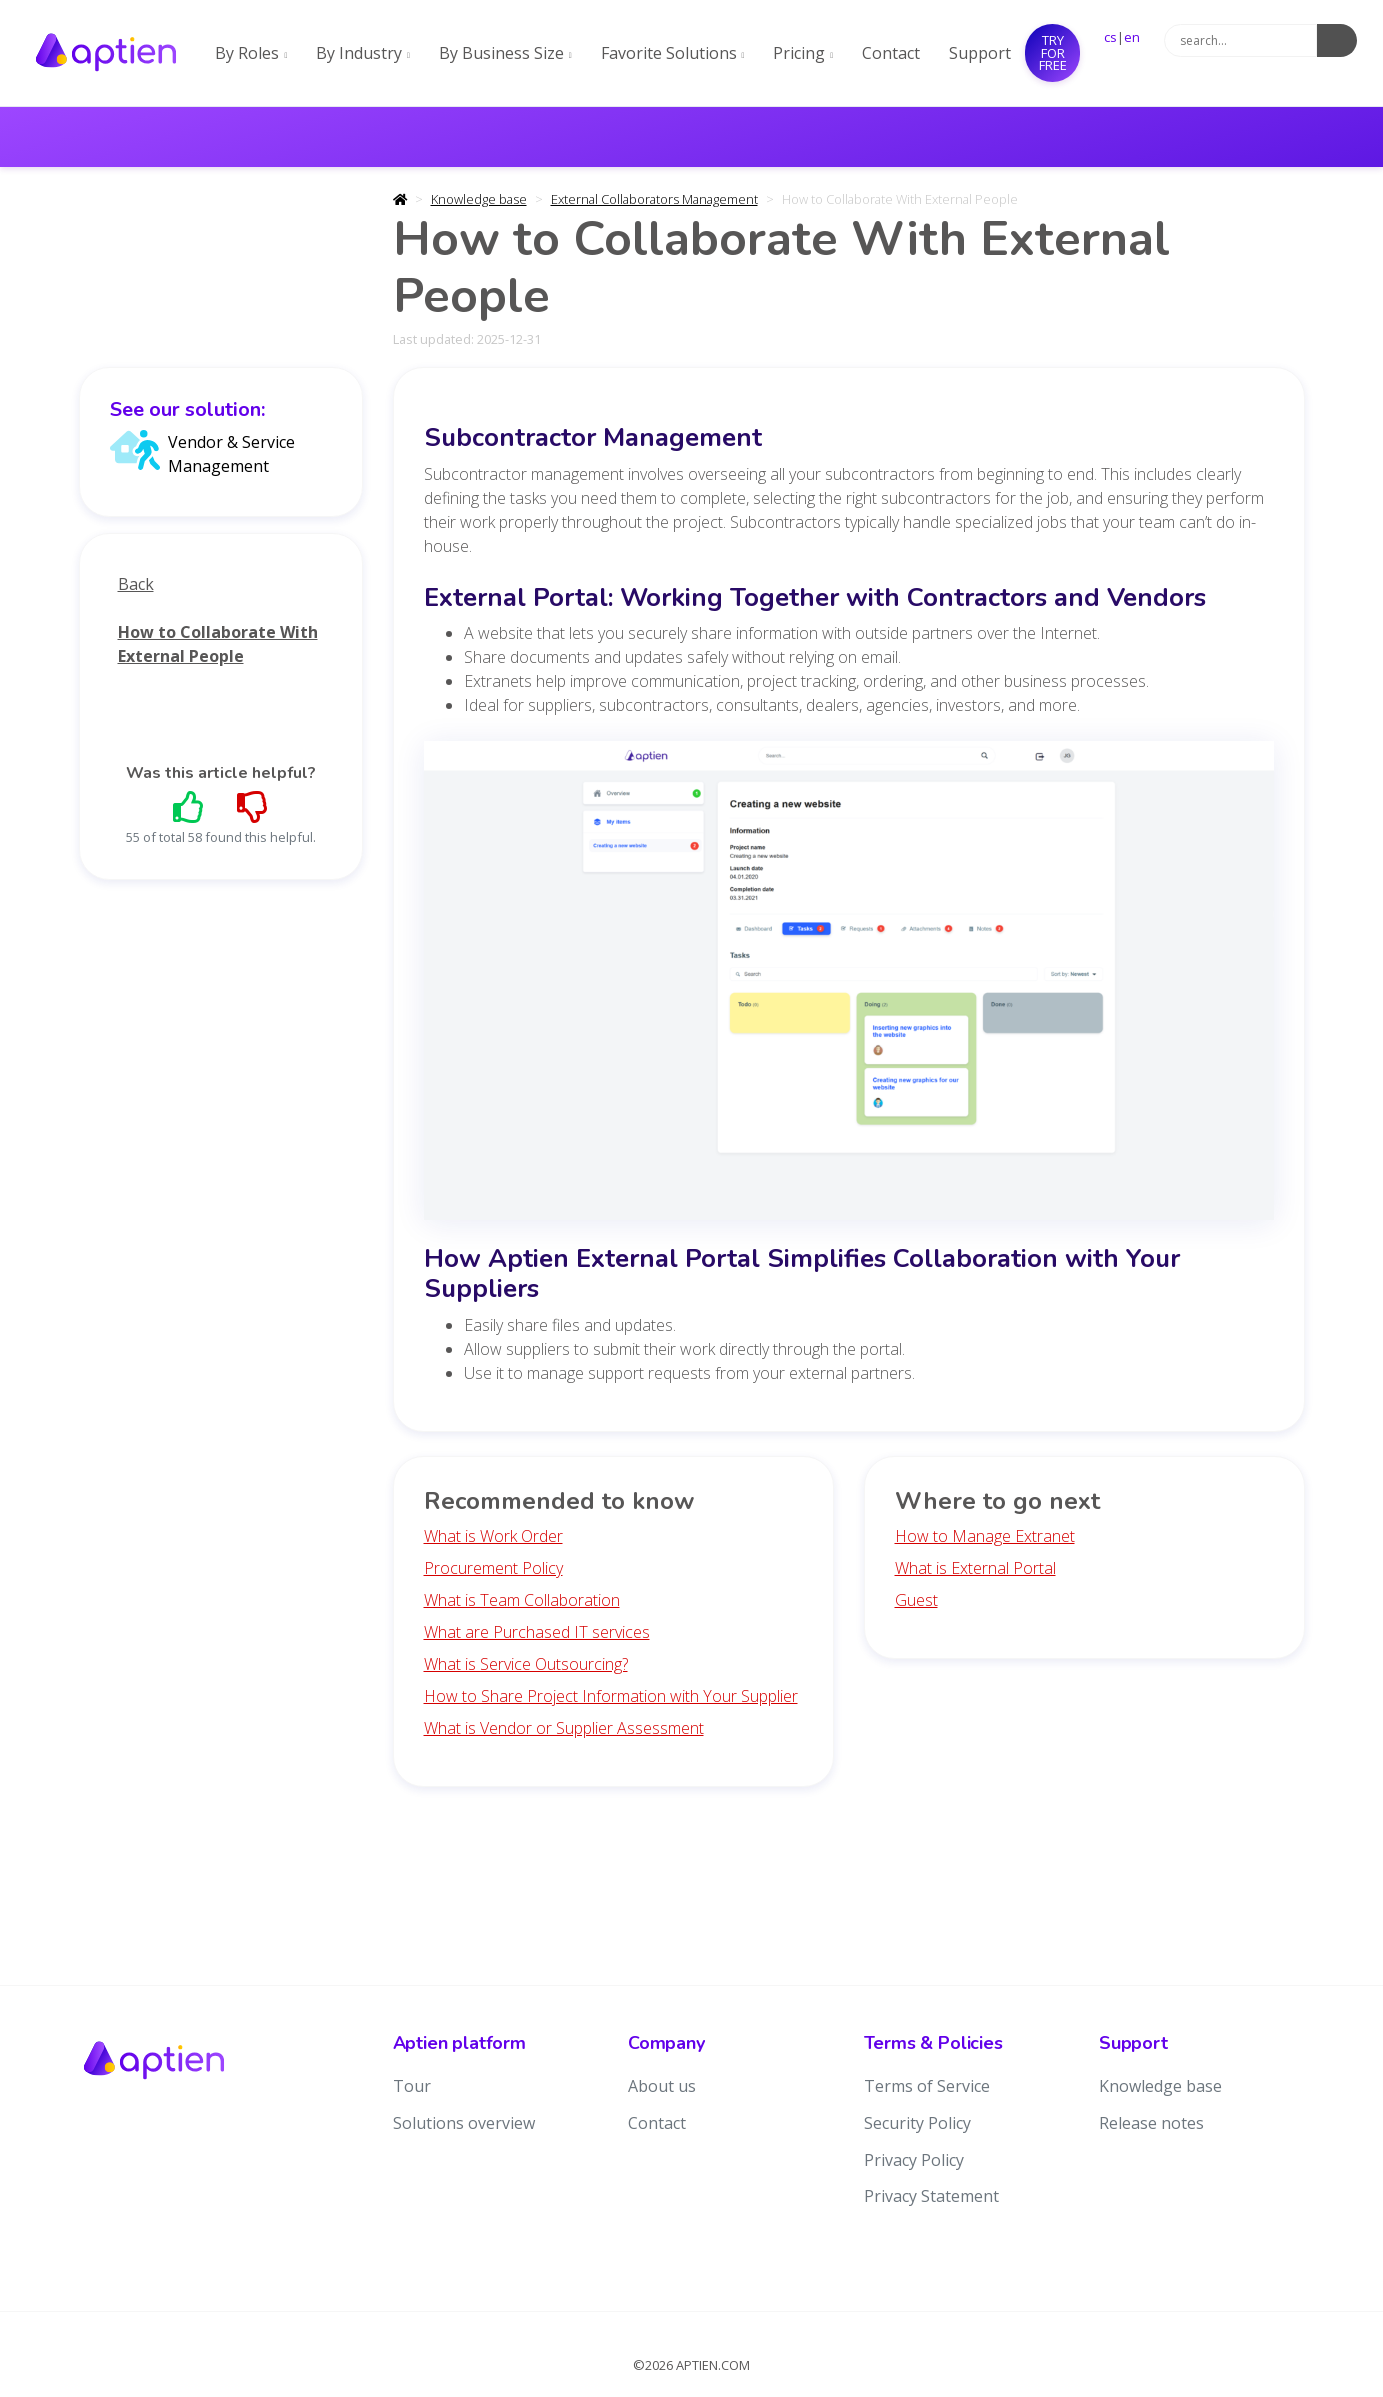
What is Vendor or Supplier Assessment (564, 1728)
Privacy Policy (914, 2160)
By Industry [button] (363, 53)
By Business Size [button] (505, 53)
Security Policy (917, 2123)
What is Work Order (493, 1536)
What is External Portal (975, 1568)
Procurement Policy (493, 1568)
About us (662, 2086)
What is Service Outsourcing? (526, 1664)
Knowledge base (479, 199)
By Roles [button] (251, 53)
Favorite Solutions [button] (673, 53)
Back (136, 584)
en (1132, 37)
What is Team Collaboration (522, 1600)
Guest (916, 1600)
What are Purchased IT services (537, 1632)
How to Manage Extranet (985, 1536)
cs (1110, 37)
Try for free (1053, 52)
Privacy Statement (931, 2196)
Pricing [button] (803, 53)
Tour (412, 2086)
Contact (891, 53)
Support (980, 53)
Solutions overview (464, 2123)
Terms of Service (927, 2086)
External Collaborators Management (654, 199)
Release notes (1151, 2123)
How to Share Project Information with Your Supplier (611, 1696)
